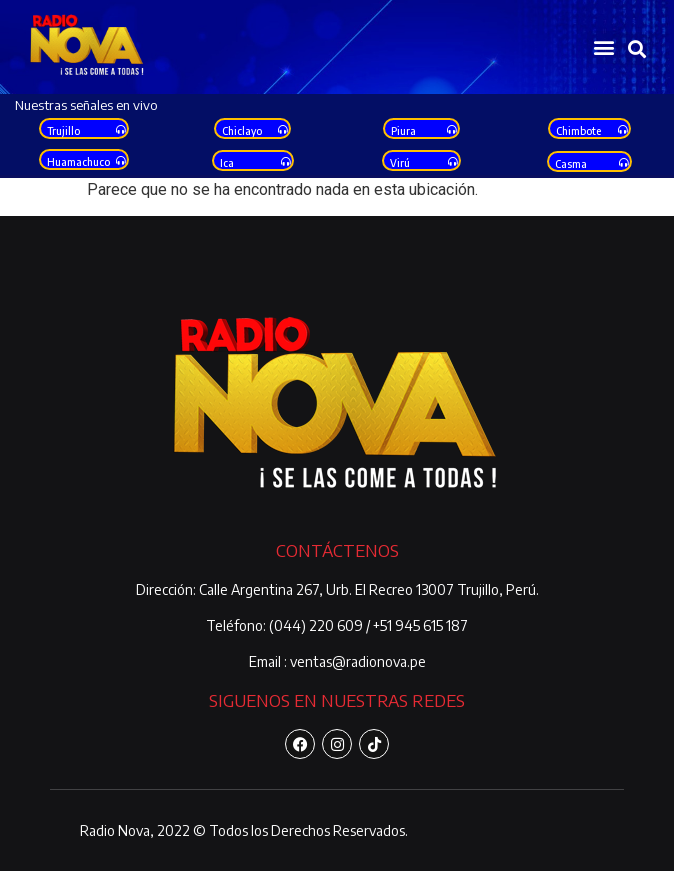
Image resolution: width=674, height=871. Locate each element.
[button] (603, 47)
